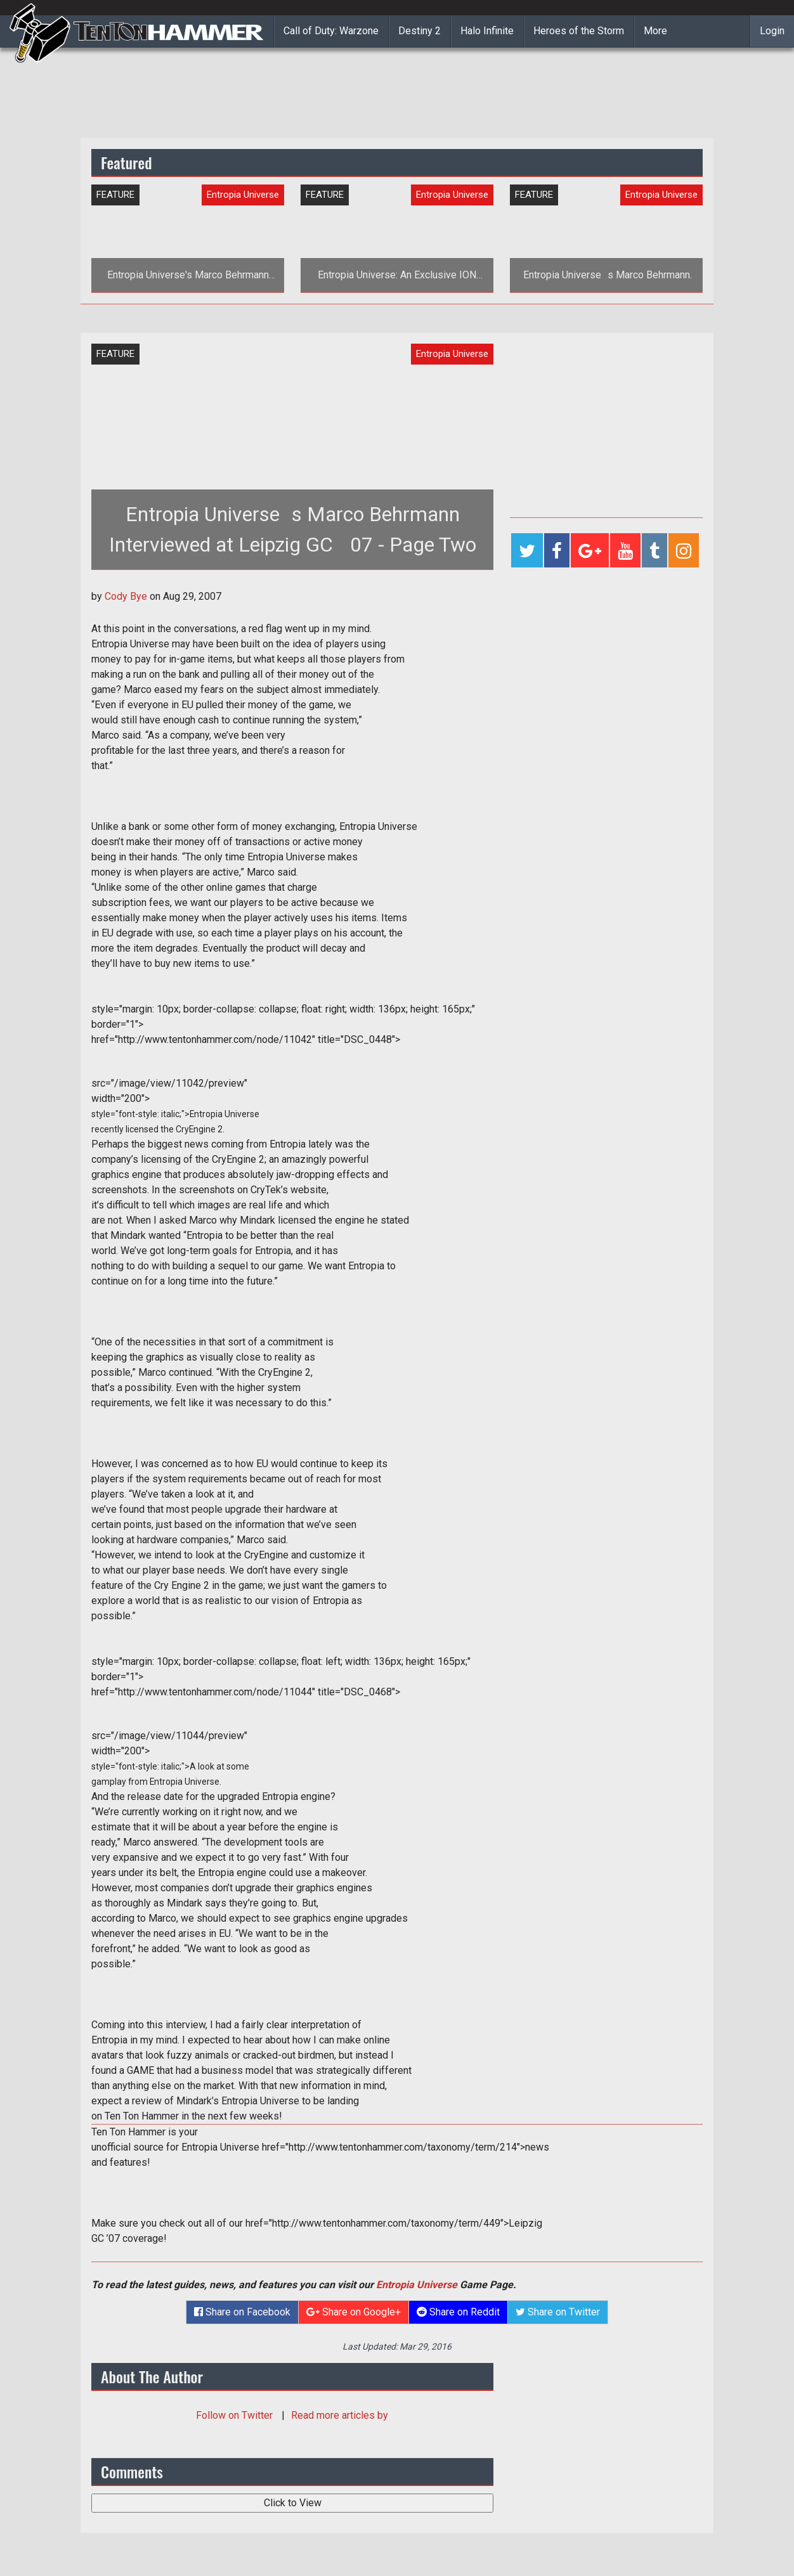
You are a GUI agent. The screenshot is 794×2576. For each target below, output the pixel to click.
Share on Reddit (458, 2312)
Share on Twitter (558, 2312)
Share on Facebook (242, 2312)
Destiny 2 (419, 31)
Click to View (293, 2503)
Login (772, 31)
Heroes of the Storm (578, 31)
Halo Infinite (487, 31)
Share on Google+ (353, 2312)
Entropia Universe (416, 2285)
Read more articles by (339, 2415)
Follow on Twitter (235, 2415)
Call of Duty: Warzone (331, 31)
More (655, 31)
